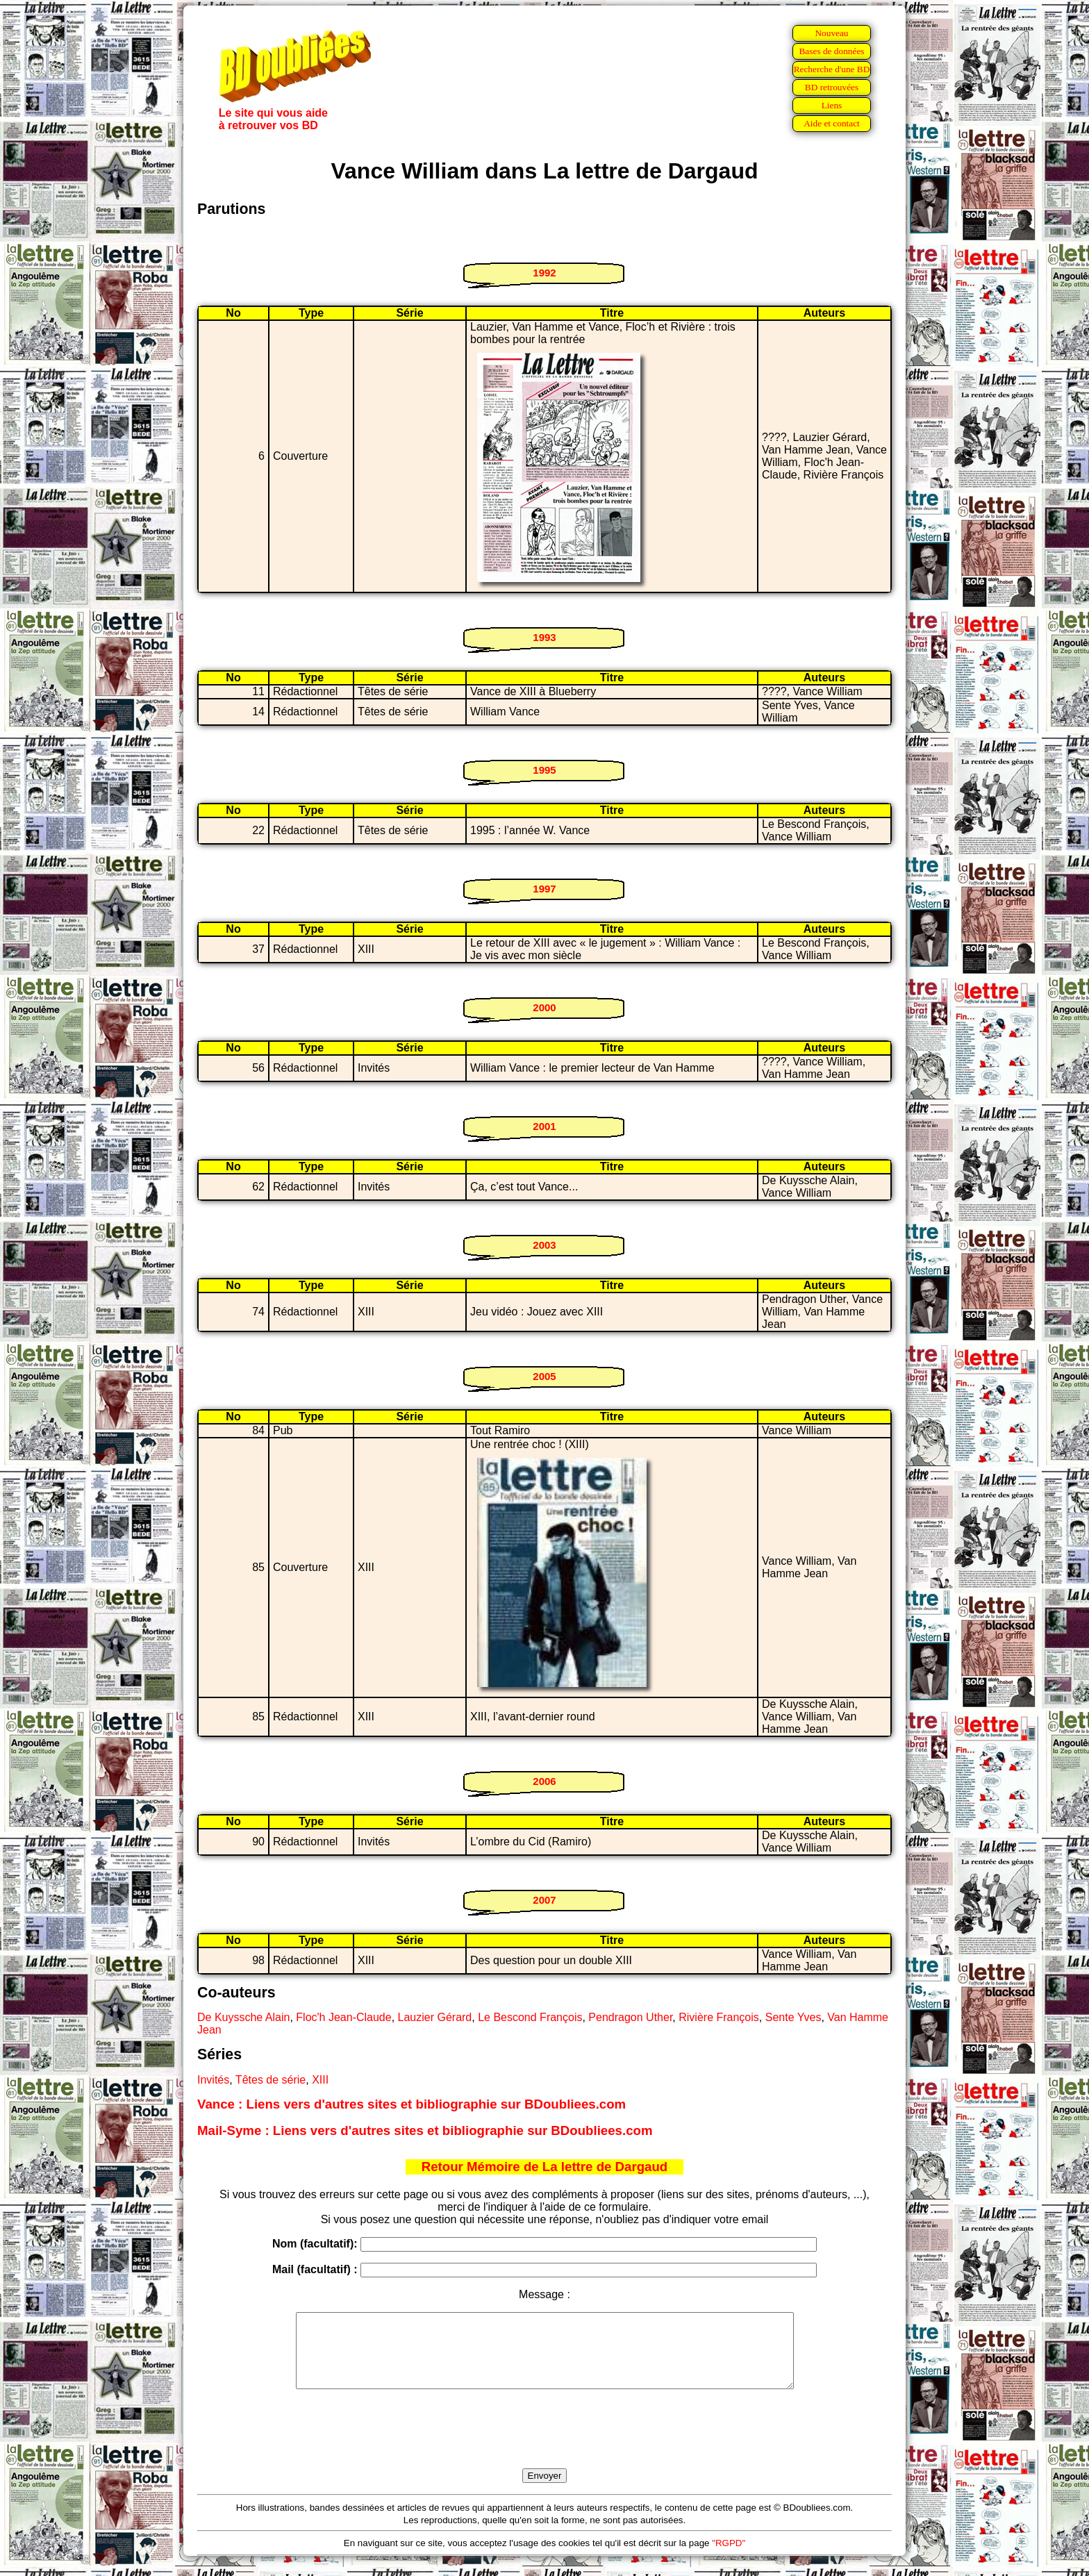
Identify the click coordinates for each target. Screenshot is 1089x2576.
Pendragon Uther (630, 2017)
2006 (544, 1781)
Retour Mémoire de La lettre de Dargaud (545, 2166)
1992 (544, 273)
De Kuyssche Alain (243, 2017)
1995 (544, 770)
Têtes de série (270, 2080)
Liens (832, 105)
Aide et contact (832, 123)
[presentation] (544, 2445)
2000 (544, 1007)
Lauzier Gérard (435, 2017)
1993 (544, 637)
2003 (544, 1245)
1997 (544, 889)
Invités (213, 2080)
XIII (320, 2080)
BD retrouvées (831, 87)
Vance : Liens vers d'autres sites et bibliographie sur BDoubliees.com (411, 2104)
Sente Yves (793, 2017)
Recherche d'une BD (832, 69)
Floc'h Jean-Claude (343, 2017)
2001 (544, 1126)
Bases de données (831, 51)
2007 (544, 1900)
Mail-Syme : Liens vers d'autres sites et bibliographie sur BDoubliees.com (425, 2130)
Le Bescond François (530, 2017)
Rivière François (719, 2017)
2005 (544, 1376)
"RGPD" (728, 2557)
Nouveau (831, 33)
